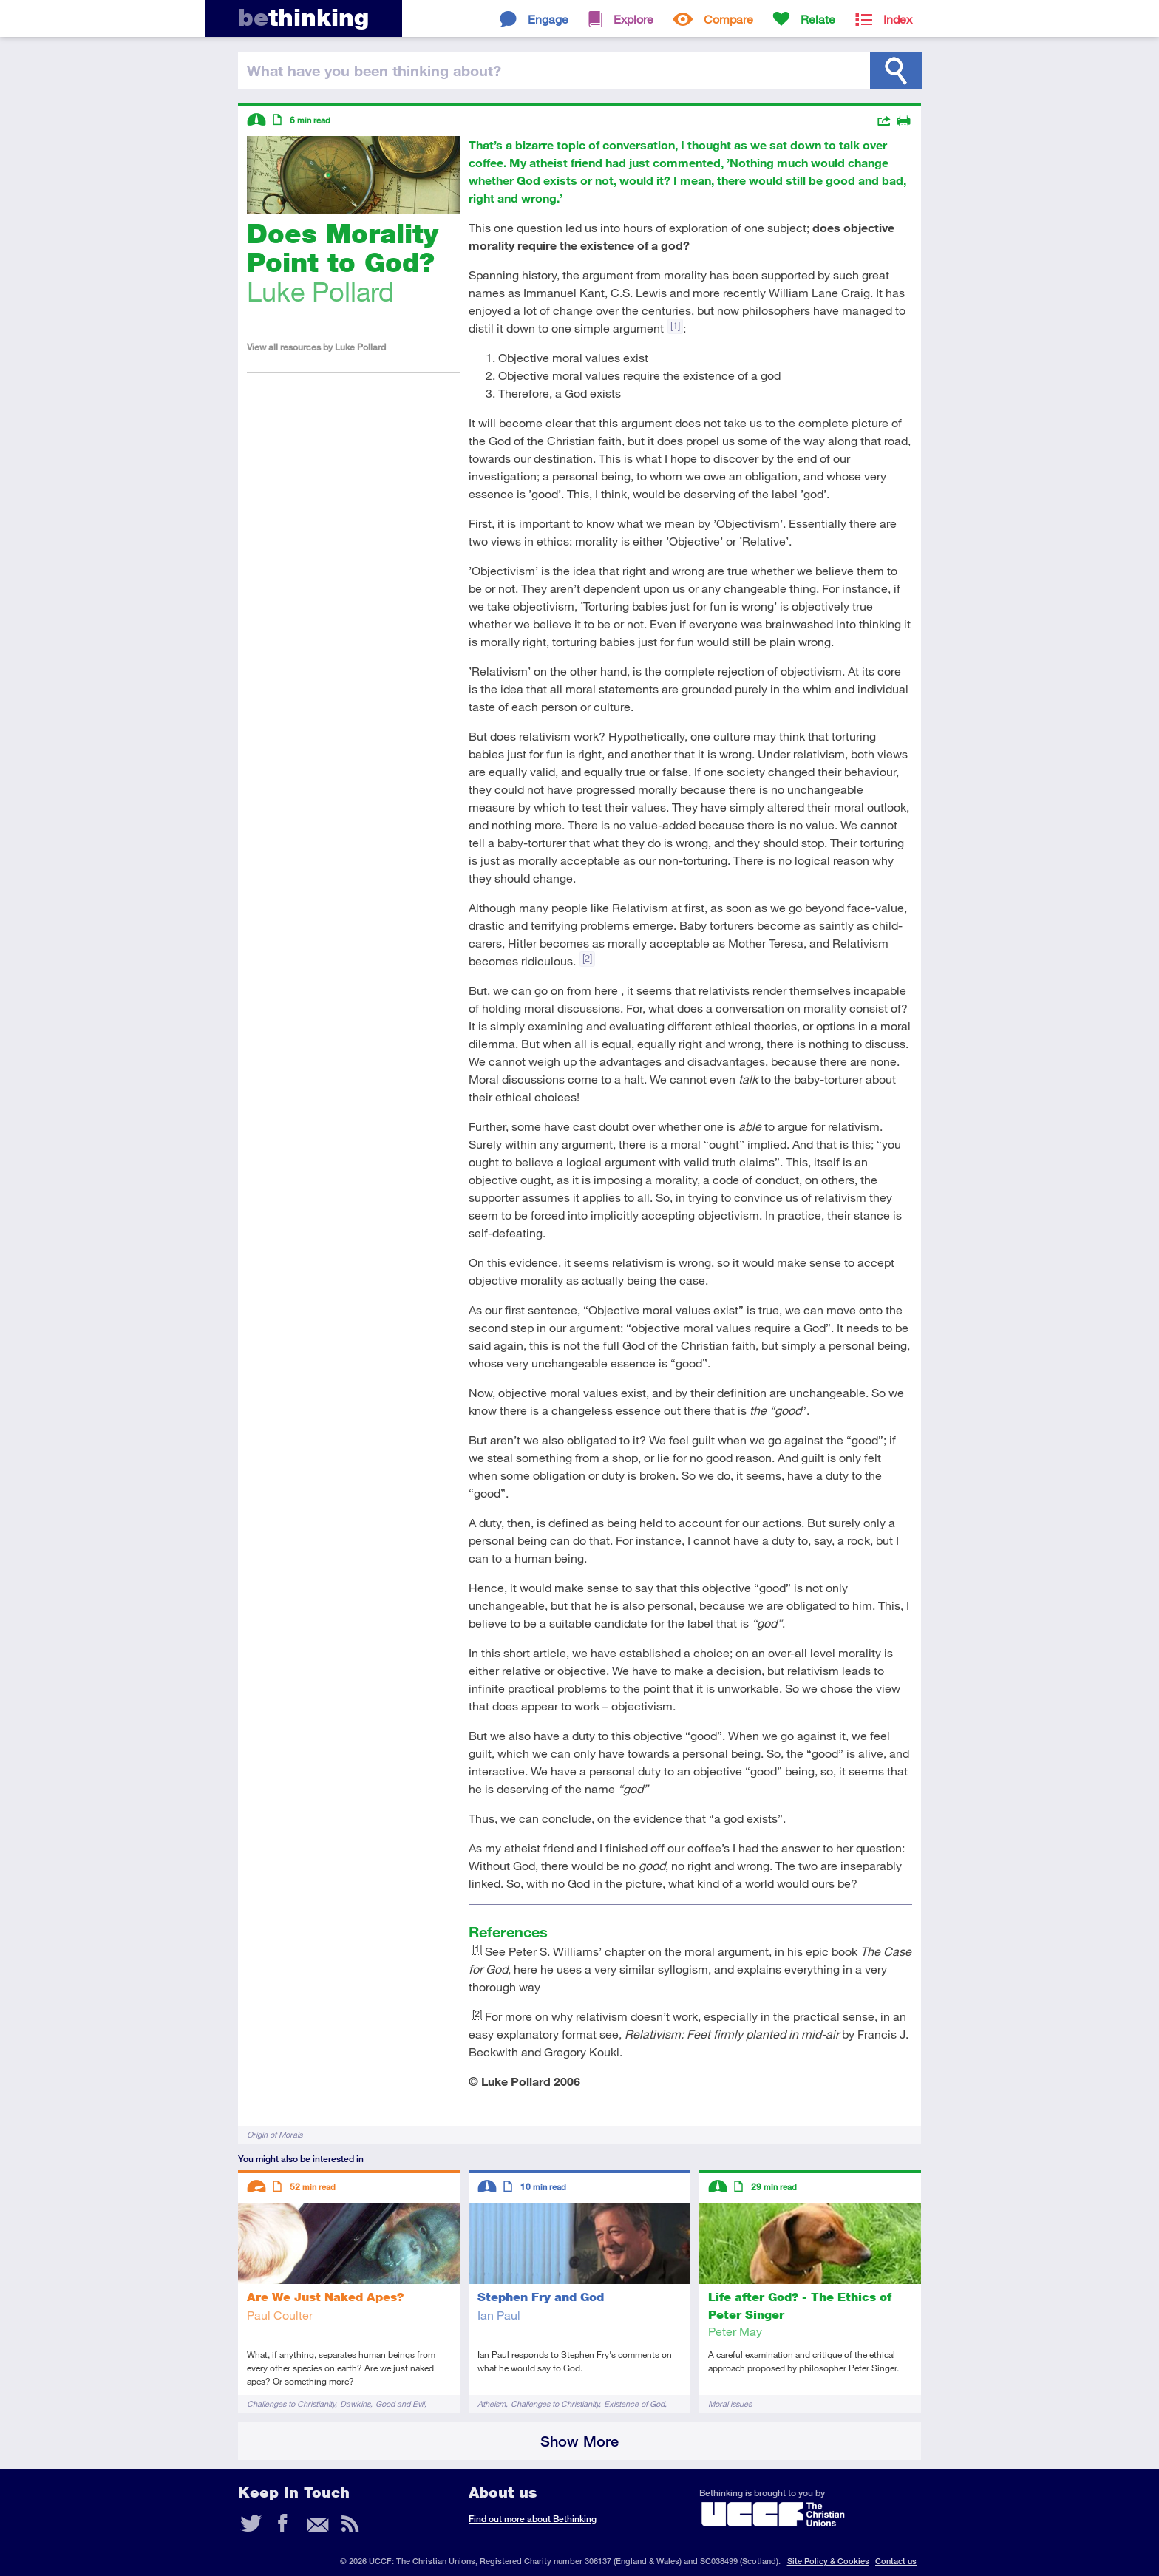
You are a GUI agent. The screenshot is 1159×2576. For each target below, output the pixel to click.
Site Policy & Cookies (828, 2561)
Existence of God (634, 2403)
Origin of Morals (274, 2134)
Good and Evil (399, 2403)
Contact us (896, 2561)
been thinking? (374, 70)
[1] (675, 325)
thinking (303, 17)
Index (897, 19)
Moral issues (730, 2403)
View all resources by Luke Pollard (316, 347)
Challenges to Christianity (291, 2403)
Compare (728, 19)
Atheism (491, 2403)
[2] (587, 958)
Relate (818, 19)
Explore (633, 19)
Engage (548, 19)
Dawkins (355, 2403)
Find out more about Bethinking (533, 2518)
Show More (579, 2441)
